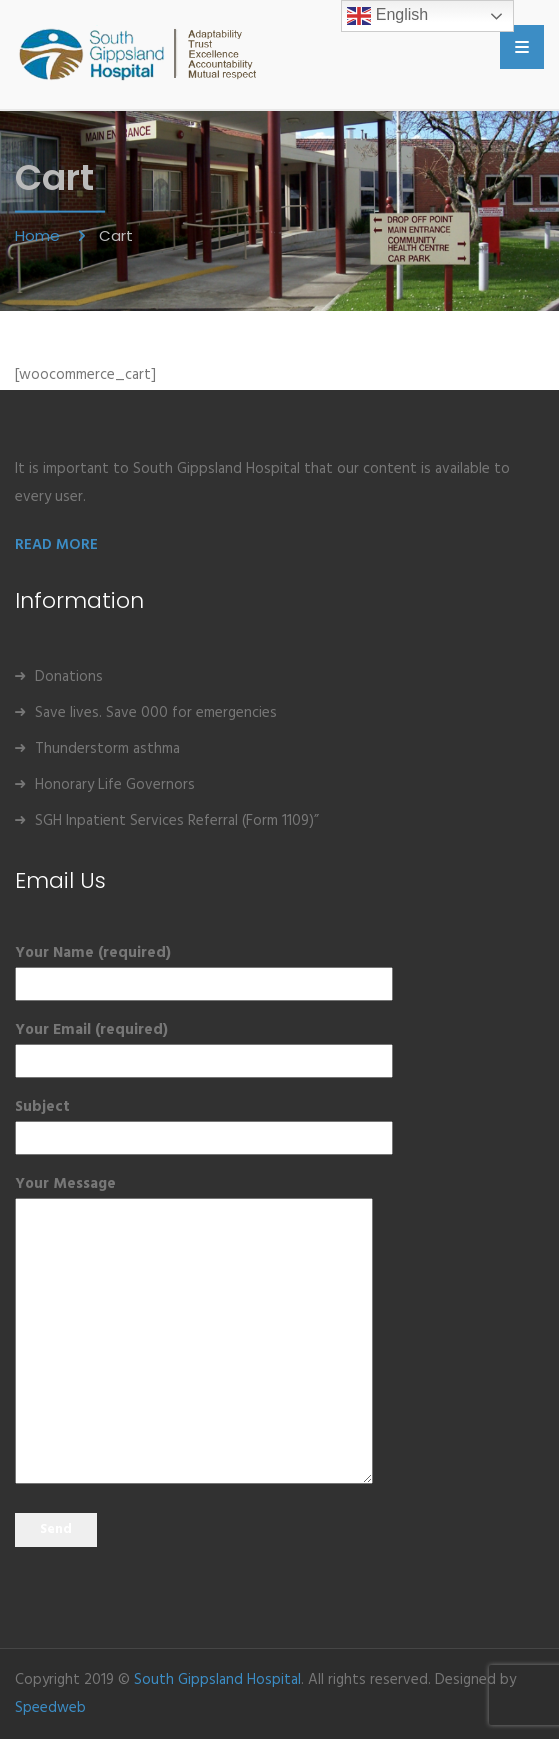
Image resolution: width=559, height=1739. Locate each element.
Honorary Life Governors (115, 785)
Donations (69, 677)
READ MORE (56, 545)
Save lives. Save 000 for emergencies (156, 713)
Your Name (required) (204, 968)
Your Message (194, 1332)
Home (39, 235)
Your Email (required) (204, 1045)
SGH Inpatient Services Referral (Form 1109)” (177, 821)
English (387, 16)
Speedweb (50, 1708)
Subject (204, 1122)
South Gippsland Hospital (217, 1680)
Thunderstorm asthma (107, 749)
